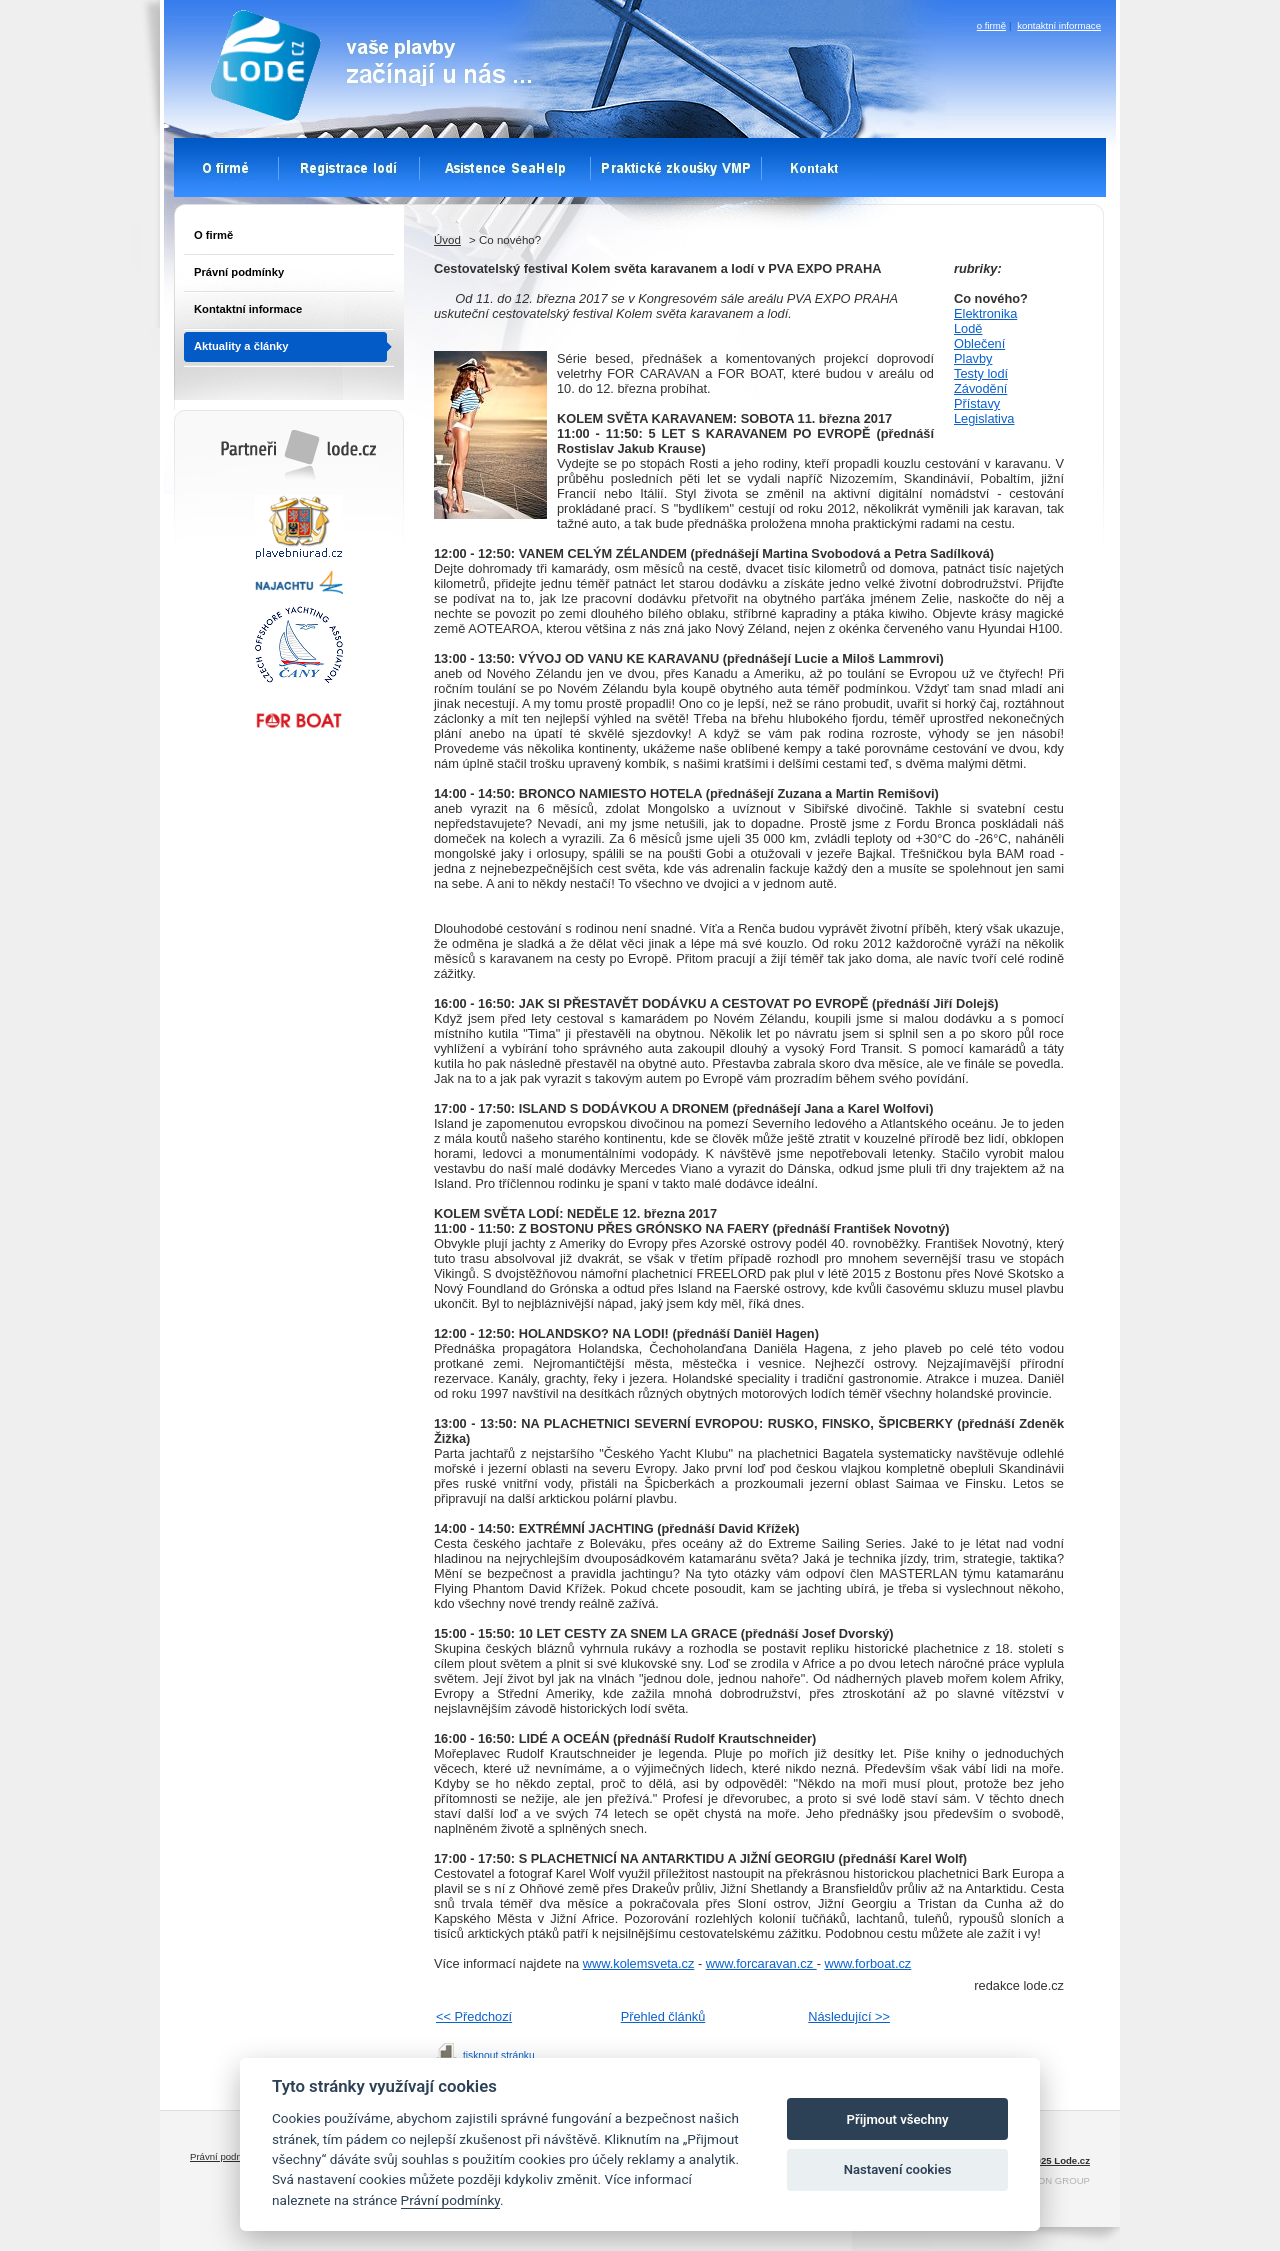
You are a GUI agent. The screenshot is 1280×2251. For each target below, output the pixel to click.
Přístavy (977, 403)
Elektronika (985, 313)
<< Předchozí (474, 2016)
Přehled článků (663, 2016)
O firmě (213, 235)
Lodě (968, 328)
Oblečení (979, 343)
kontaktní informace (1059, 25)
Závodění (980, 388)
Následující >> (849, 2016)
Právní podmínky (239, 272)
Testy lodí (981, 373)
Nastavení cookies (898, 2169)
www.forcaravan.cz (761, 1963)
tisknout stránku (499, 2055)
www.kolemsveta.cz (639, 1963)
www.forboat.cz (867, 1963)
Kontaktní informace (248, 309)
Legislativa (984, 418)
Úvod (447, 240)
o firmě (991, 25)
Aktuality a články (241, 346)
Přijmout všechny (898, 2119)
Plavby (973, 358)
